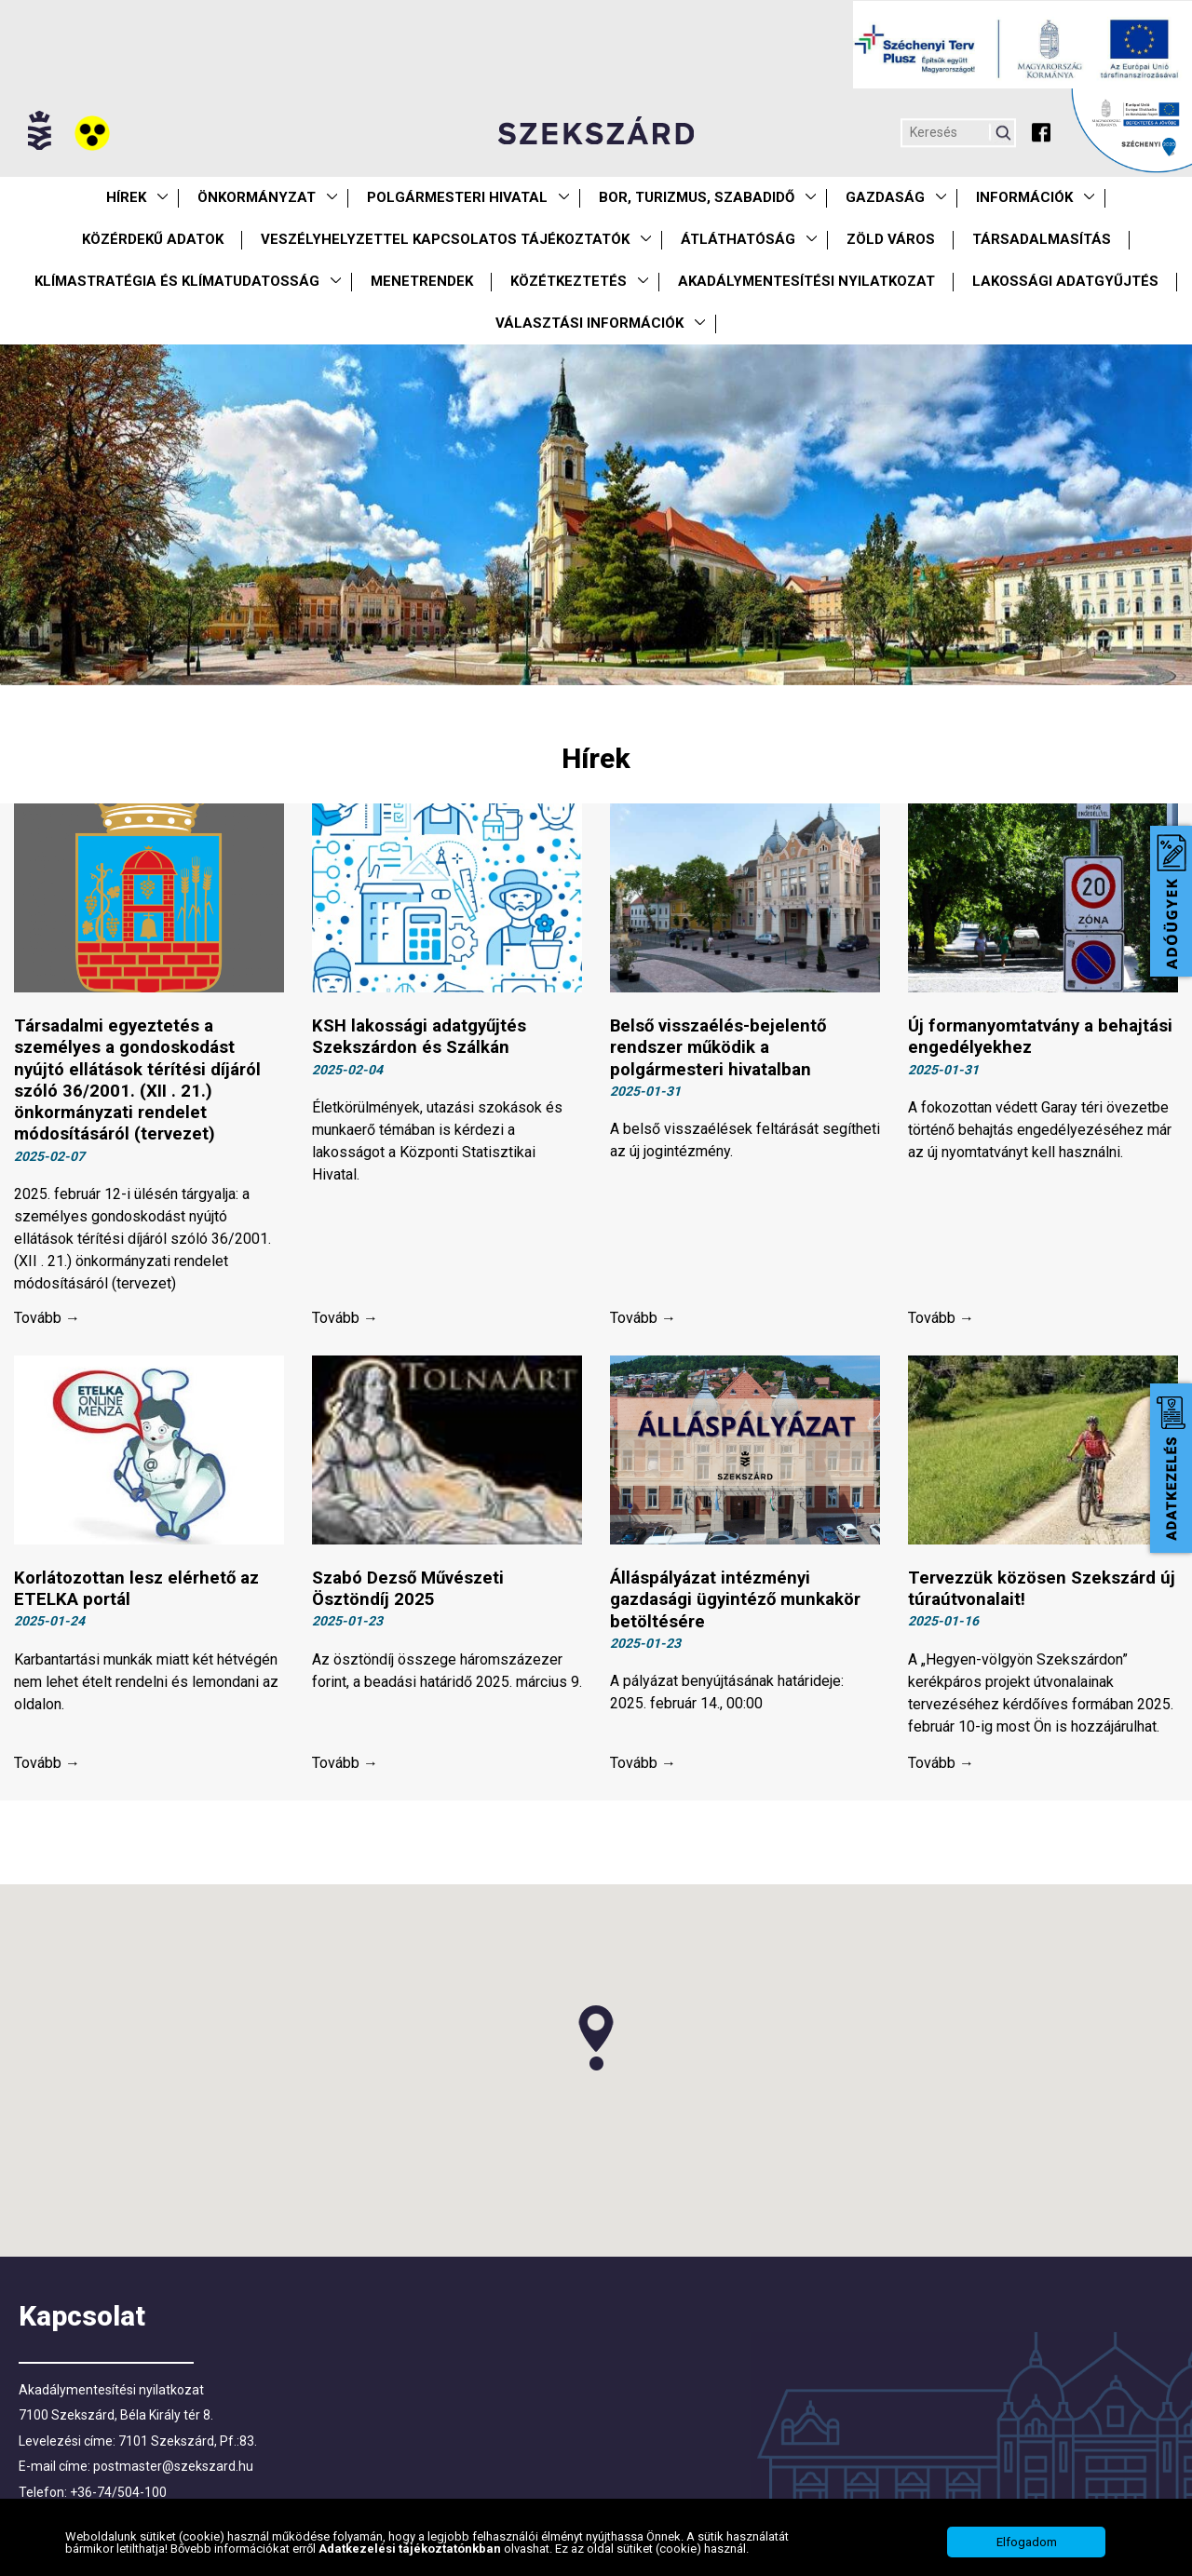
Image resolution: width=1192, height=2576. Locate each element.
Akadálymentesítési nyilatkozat (806, 281)
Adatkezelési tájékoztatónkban (411, 2549)
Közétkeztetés (568, 281)
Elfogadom (1026, 2542)
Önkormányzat (256, 197)
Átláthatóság (738, 239)
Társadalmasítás (1041, 239)
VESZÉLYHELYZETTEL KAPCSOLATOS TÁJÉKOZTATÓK (445, 239)
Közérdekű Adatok (153, 239)
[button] (596, 2046)
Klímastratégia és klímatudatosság (176, 281)
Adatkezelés (1171, 1468)
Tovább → (47, 1322)
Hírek (126, 197)
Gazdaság (885, 197)
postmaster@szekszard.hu (173, 2474)
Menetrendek (422, 281)
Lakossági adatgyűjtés (1065, 281)
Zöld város (891, 239)
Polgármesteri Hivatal (457, 197)
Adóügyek (1171, 901)
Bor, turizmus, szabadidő (696, 197)
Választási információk (589, 323)
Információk (1024, 197)
